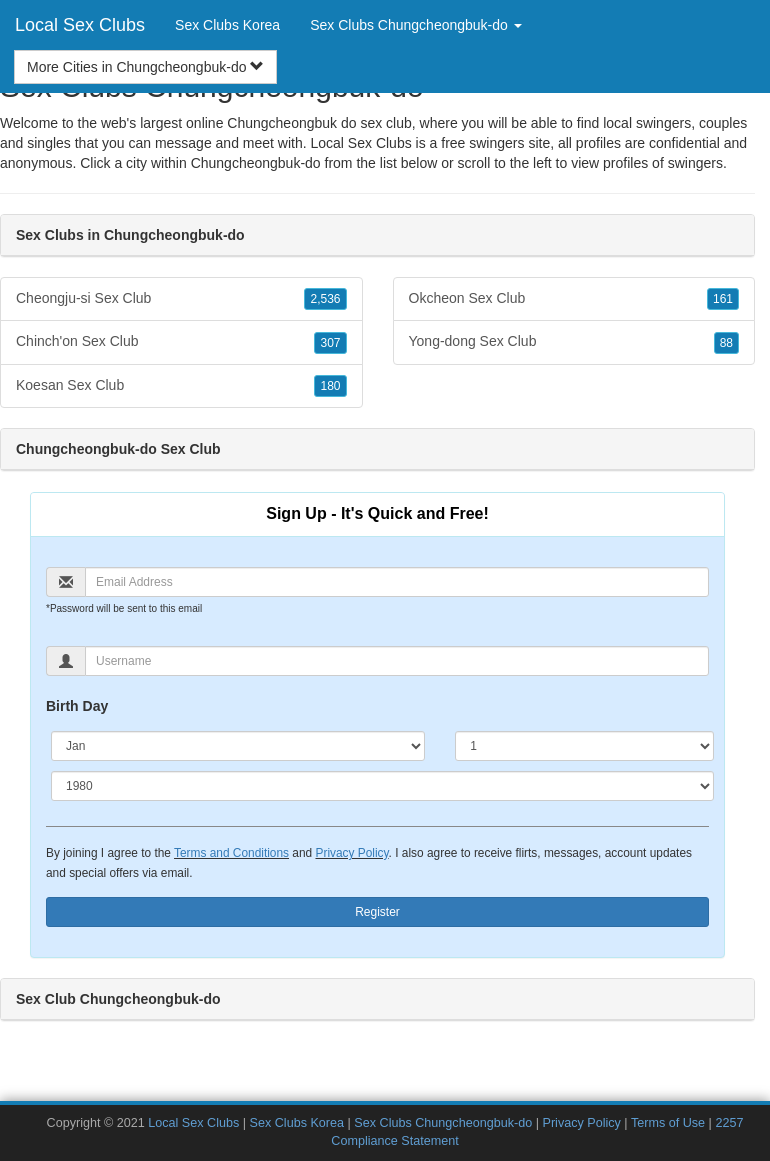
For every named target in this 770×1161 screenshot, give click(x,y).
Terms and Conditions (231, 853)
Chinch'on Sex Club (181, 342)
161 (723, 299)
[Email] (397, 582)
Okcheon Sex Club (574, 299)
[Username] (397, 661)
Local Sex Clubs (80, 25)
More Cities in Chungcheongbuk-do (145, 67)
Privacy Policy (351, 853)
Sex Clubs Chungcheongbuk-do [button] (416, 25)
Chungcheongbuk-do (256, 163)
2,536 (325, 299)
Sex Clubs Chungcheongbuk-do (443, 1123)
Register (377, 912)
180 (330, 386)
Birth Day (77, 706)
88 (726, 343)
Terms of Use (668, 1123)
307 (330, 343)
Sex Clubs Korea (227, 25)
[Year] (382, 786)
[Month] (238, 746)
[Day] (584, 746)
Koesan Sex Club (181, 386)
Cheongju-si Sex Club (181, 299)
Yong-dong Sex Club (574, 342)
